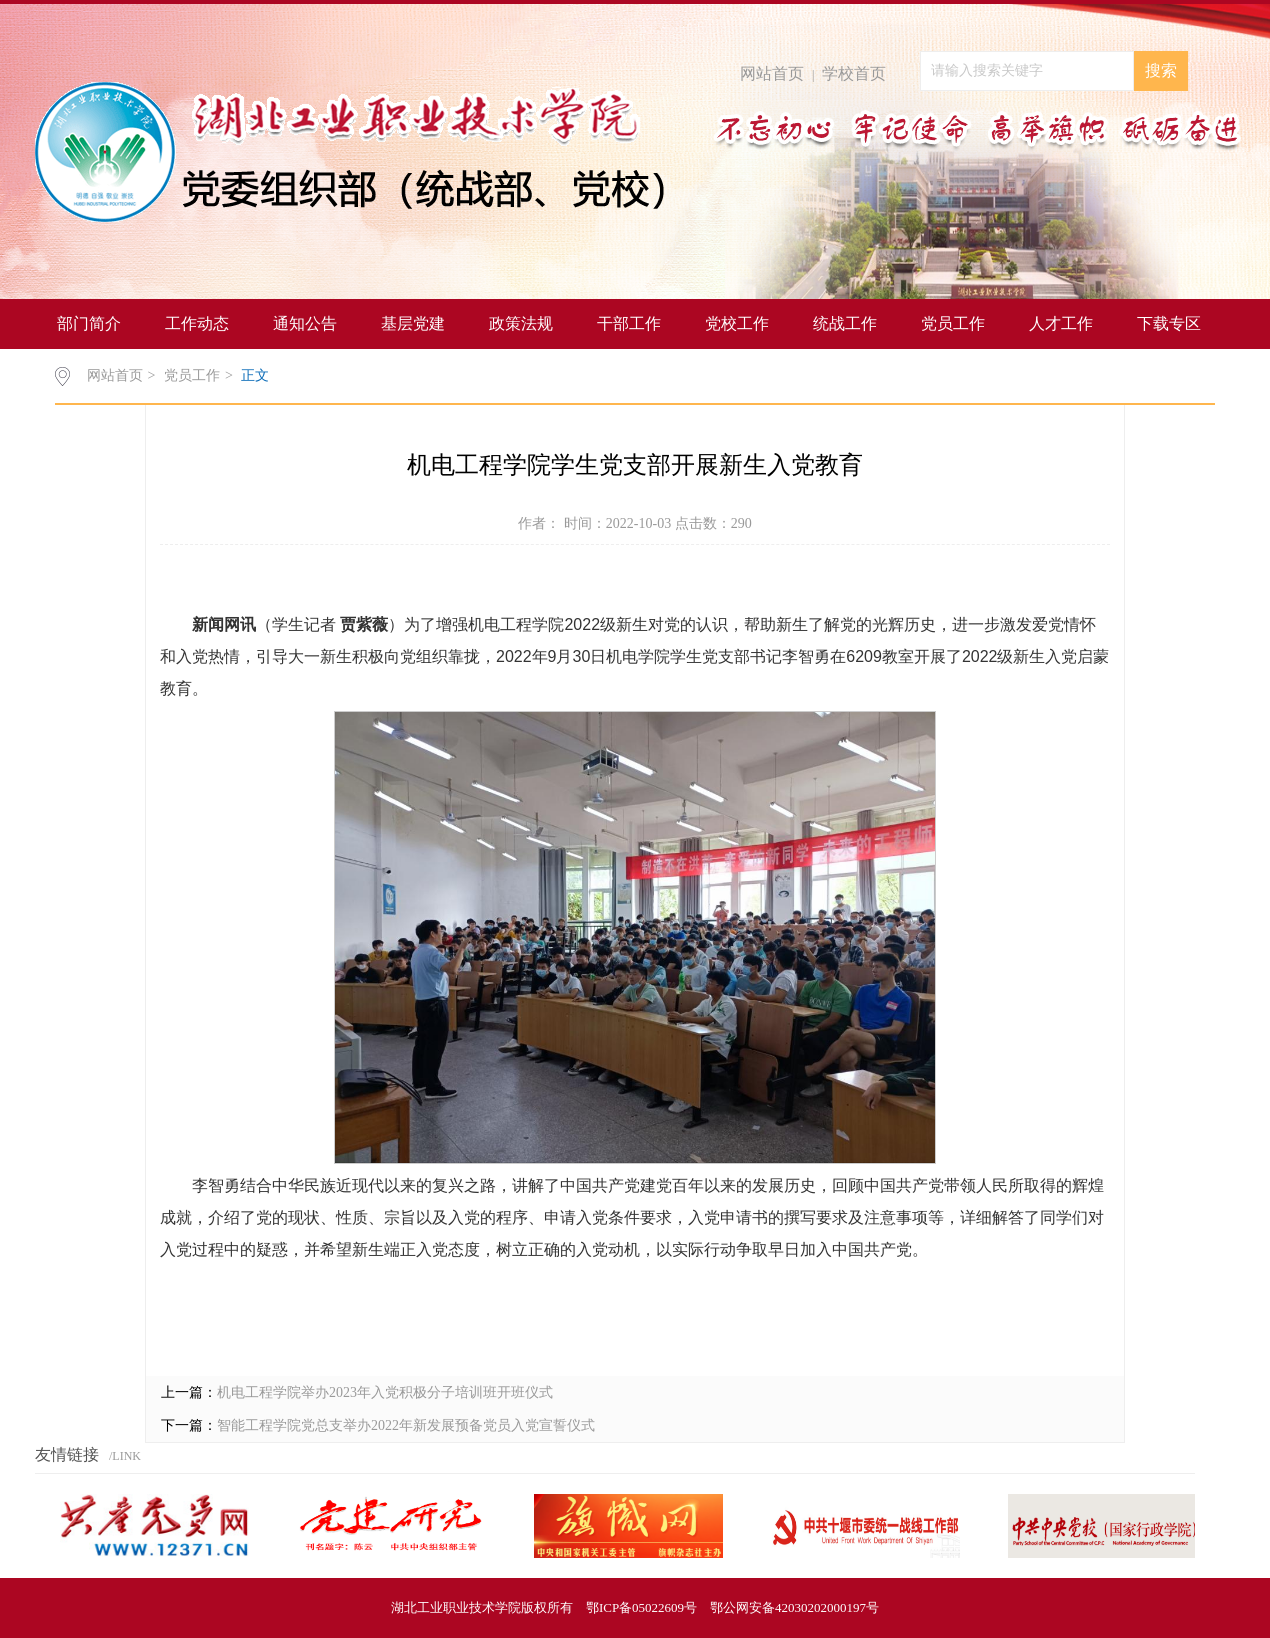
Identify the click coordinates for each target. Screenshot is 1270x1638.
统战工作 (845, 323)
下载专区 (1169, 323)
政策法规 (521, 323)
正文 (255, 375)
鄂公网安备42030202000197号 (794, 1607)
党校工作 (737, 323)
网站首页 (772, 73)
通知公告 (305, 323)
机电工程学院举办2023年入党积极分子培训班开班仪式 (385, 1392)
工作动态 (197, 323)
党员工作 (953, 323)
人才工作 (1061, 323)
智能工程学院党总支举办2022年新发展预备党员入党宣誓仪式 (406, 1425)
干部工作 (629, 323)
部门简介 (89, 323)
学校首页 (854, 73)
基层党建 (413, 323)
